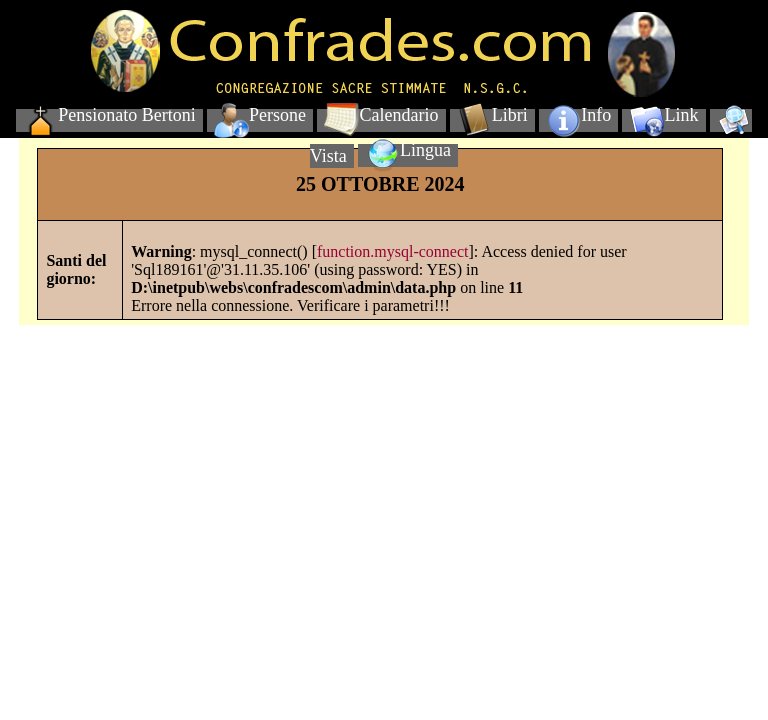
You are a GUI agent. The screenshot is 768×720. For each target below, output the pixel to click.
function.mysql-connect (393, 251)
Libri (492, 115)
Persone (260, 115)
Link (664, 115)
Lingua (408, 150)
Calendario (381, 115)
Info (578, 115)
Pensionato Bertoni (109, 115)
